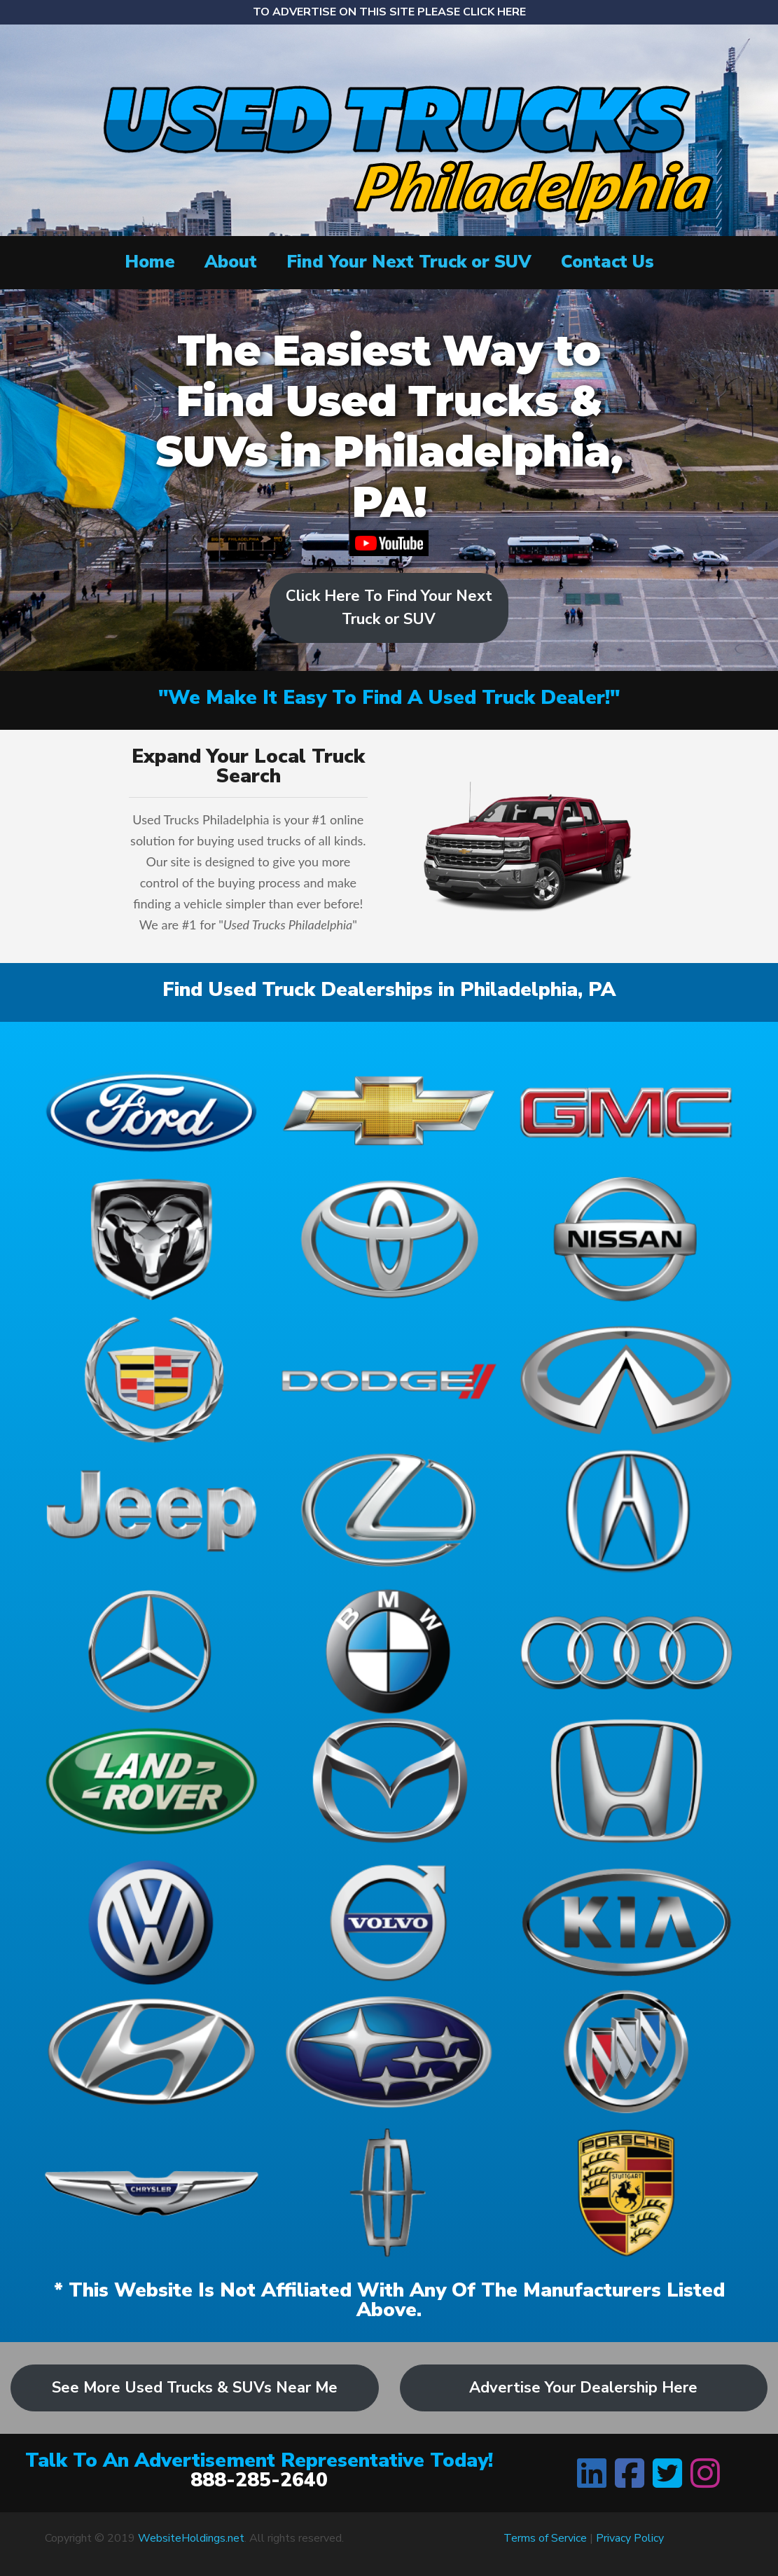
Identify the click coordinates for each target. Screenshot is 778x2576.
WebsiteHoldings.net (191, 2538)
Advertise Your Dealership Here (583, 2387)
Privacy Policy (630, 2538)
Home (150, 262)
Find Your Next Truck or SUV (409, 262)
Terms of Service (545, 2538)
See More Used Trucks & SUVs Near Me (195, 2387)
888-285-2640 (259, 2480)
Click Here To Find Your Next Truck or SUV (389, 608)
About (230, 262)
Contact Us (607, 262)
